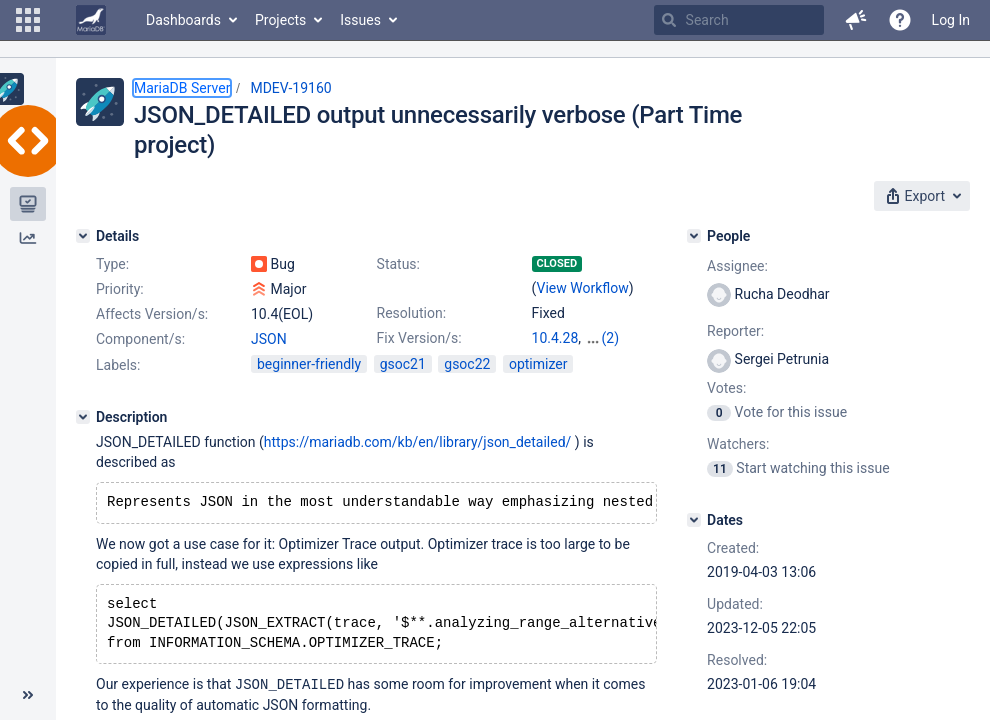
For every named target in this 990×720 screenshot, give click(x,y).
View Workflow (583, 288)
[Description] (83, 435)
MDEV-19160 (290, 88)
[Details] (83, 236)
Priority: (120, 289)
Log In (951, 20)
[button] (28, 20)
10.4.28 (555, 338)
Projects (280, 20)
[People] (694, 236)
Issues (360, 20)
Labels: (118, 383)
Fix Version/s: (419, 338)
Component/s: (140, 339)
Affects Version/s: (152, 314)
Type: (112, 264)
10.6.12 (555, 358)
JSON (269, 339)
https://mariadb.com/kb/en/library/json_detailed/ (418, 460)
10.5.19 (608, 338)
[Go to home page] (91, 20)
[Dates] (694, 520)
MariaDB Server (182, 88)
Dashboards (183, 20)
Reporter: (735, 331)
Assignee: (737, 266)
